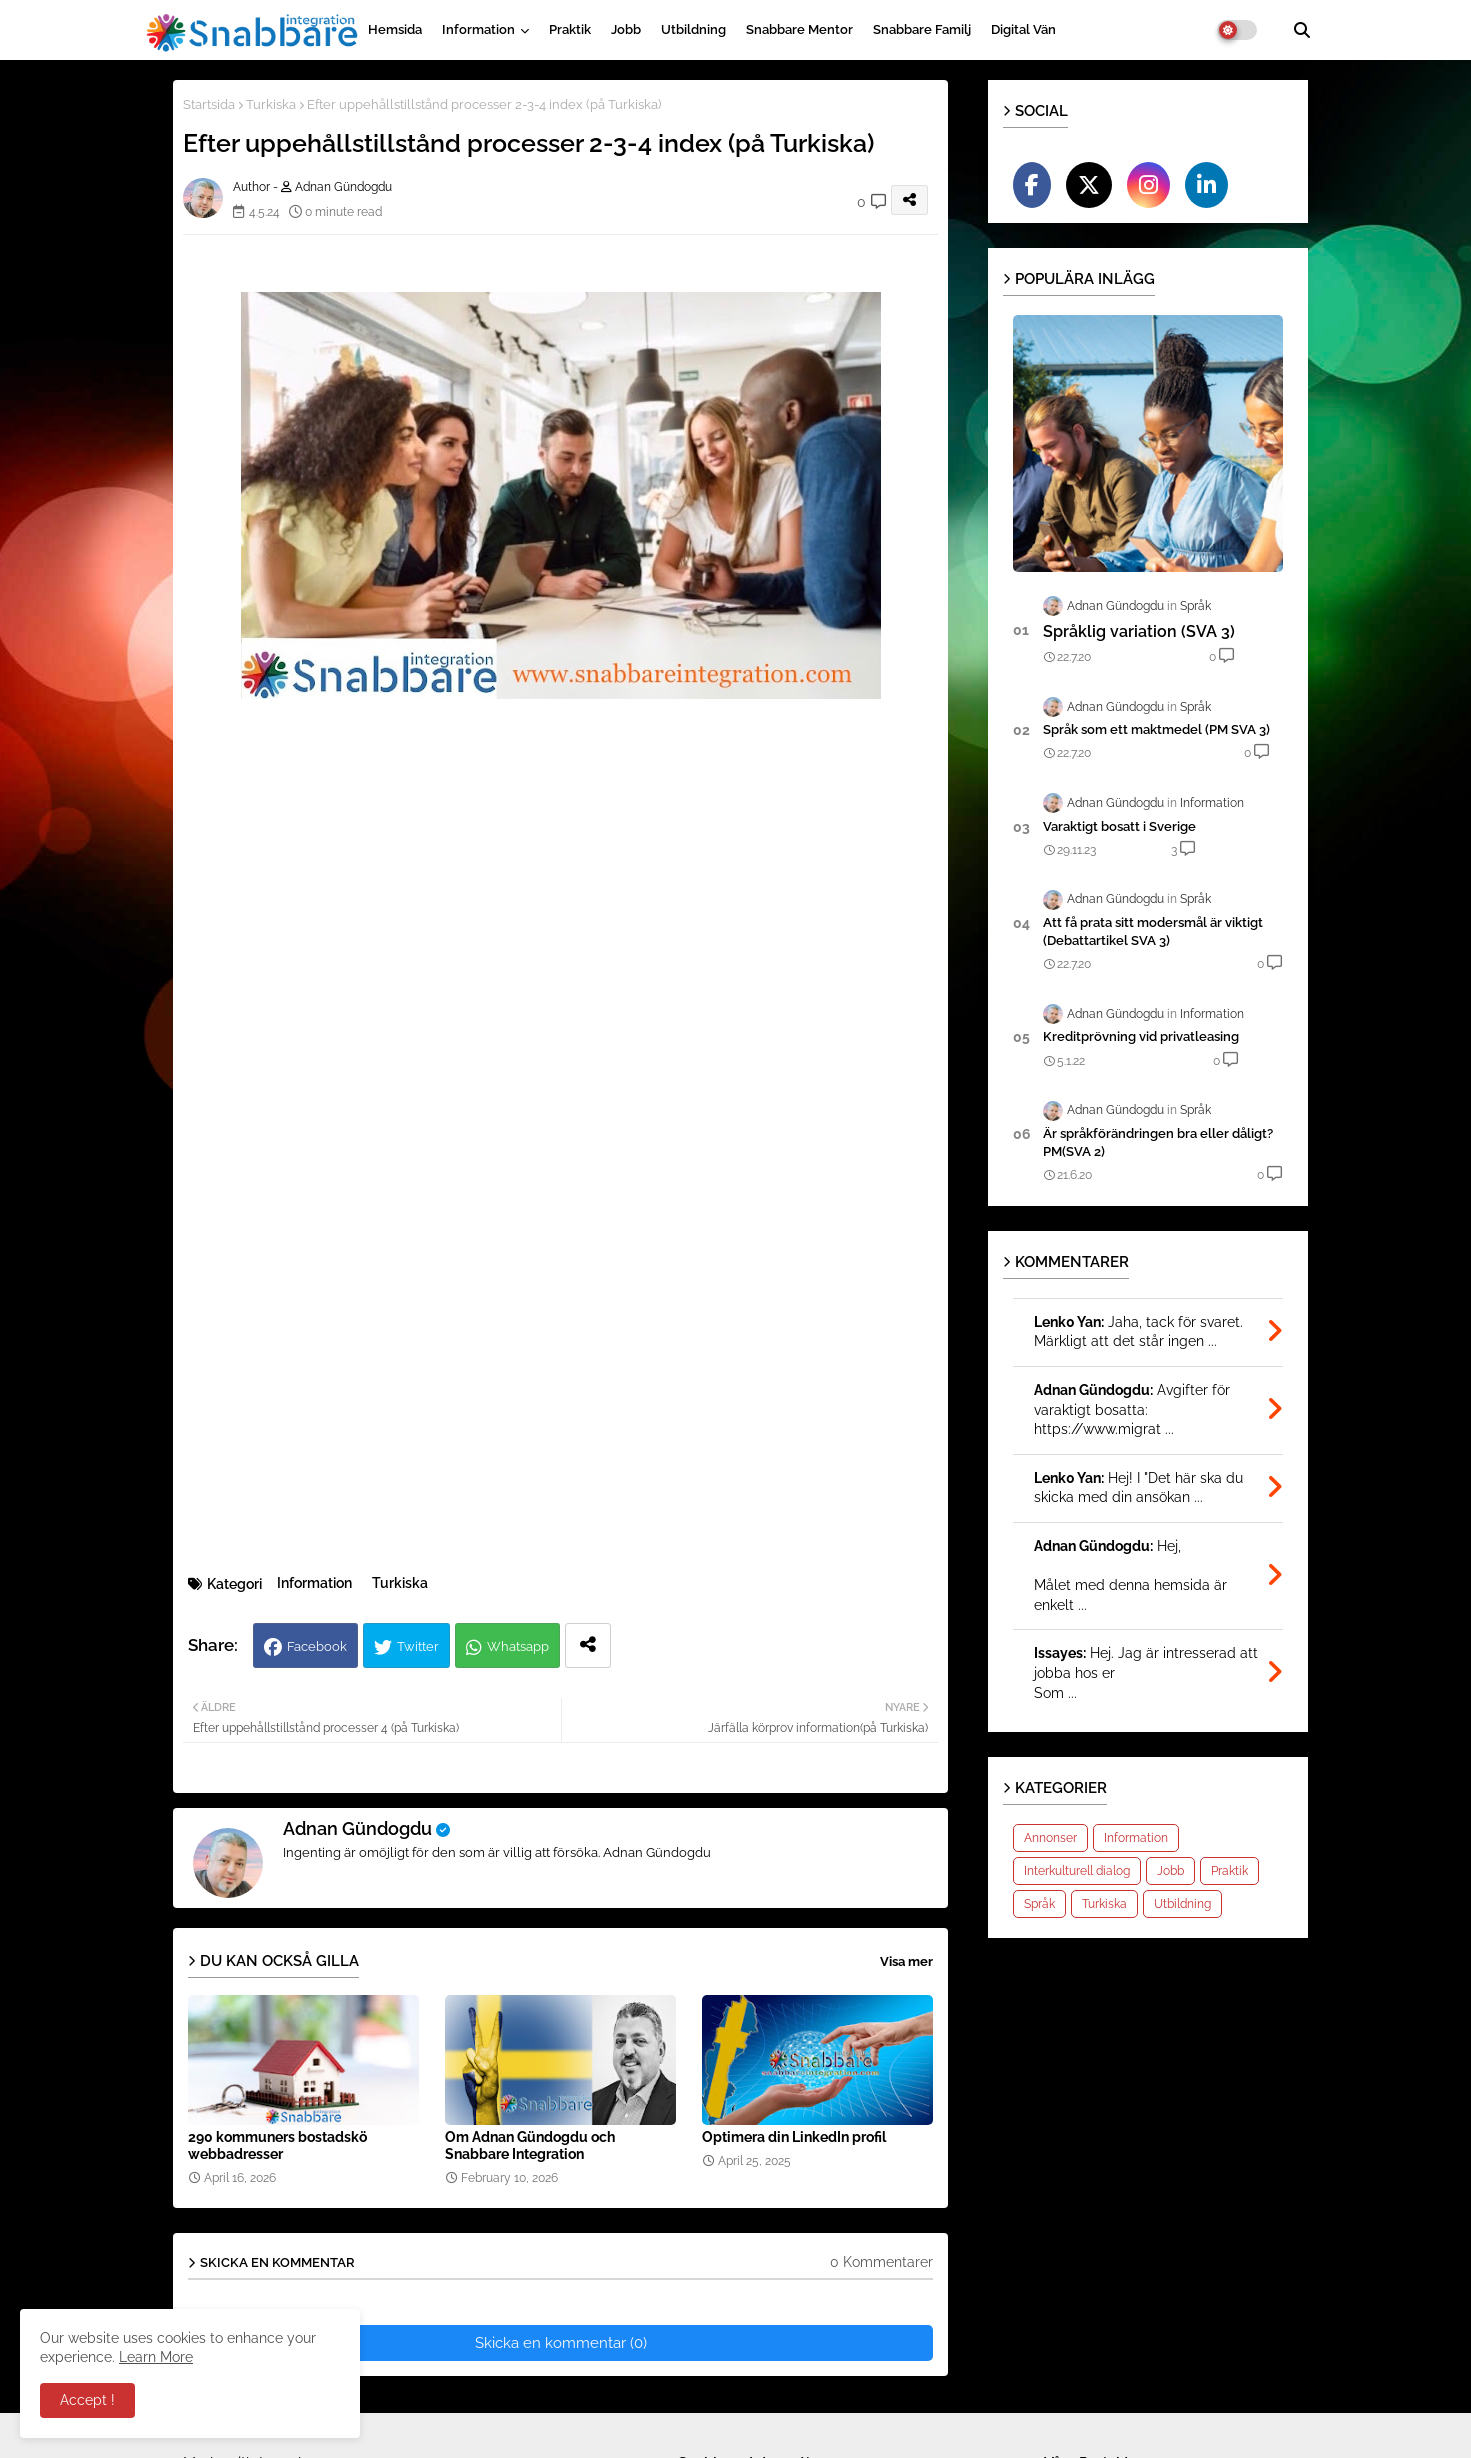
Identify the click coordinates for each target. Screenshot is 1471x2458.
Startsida (209, 104)
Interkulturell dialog (1077, 1871)
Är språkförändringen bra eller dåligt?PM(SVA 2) (1158, 1142)
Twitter (418, 1646)
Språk (1039, 1904)
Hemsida (395, 29)
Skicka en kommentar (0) (561, 2343)
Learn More (156, 2357)
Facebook (317, 1646)
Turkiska (271, 104)
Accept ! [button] (87, 2400)
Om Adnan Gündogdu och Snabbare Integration (530, 2145)
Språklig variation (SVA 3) (1139, 631)
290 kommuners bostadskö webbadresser (277, 2145)
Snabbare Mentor (799, 29)
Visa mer (906, 1961)
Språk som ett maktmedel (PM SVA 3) (1156, 729)
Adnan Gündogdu (357, 1828)
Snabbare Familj (922, 29)
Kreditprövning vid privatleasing (1141, 1036)
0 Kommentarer (881, 2262)
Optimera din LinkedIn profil (794, 2137)
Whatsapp (518, 1646)
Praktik (570, 29)
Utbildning (693, 29)
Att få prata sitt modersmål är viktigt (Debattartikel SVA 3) (1153, 931)
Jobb (626, 29)
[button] (1302, 30)
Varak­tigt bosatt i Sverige (1119, 826)
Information (478, 29)
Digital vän (1023, 29)
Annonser (1050, 1838)
